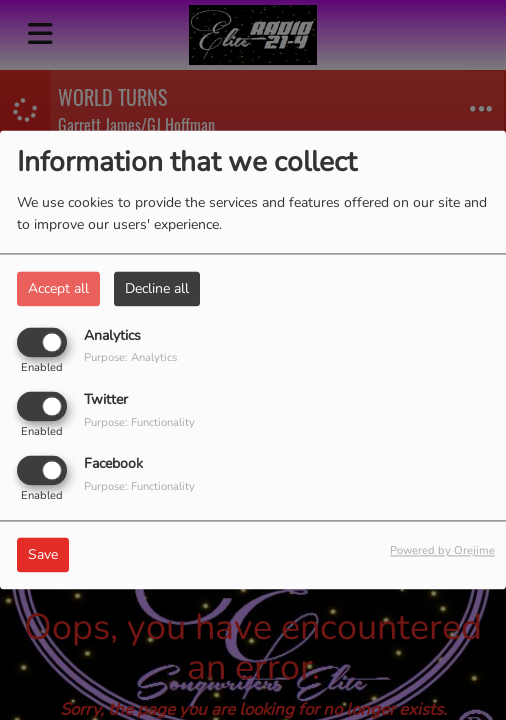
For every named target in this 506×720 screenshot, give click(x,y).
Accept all (58, 288)
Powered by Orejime (442, 551)
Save (43, 555)
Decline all (157, 288)
